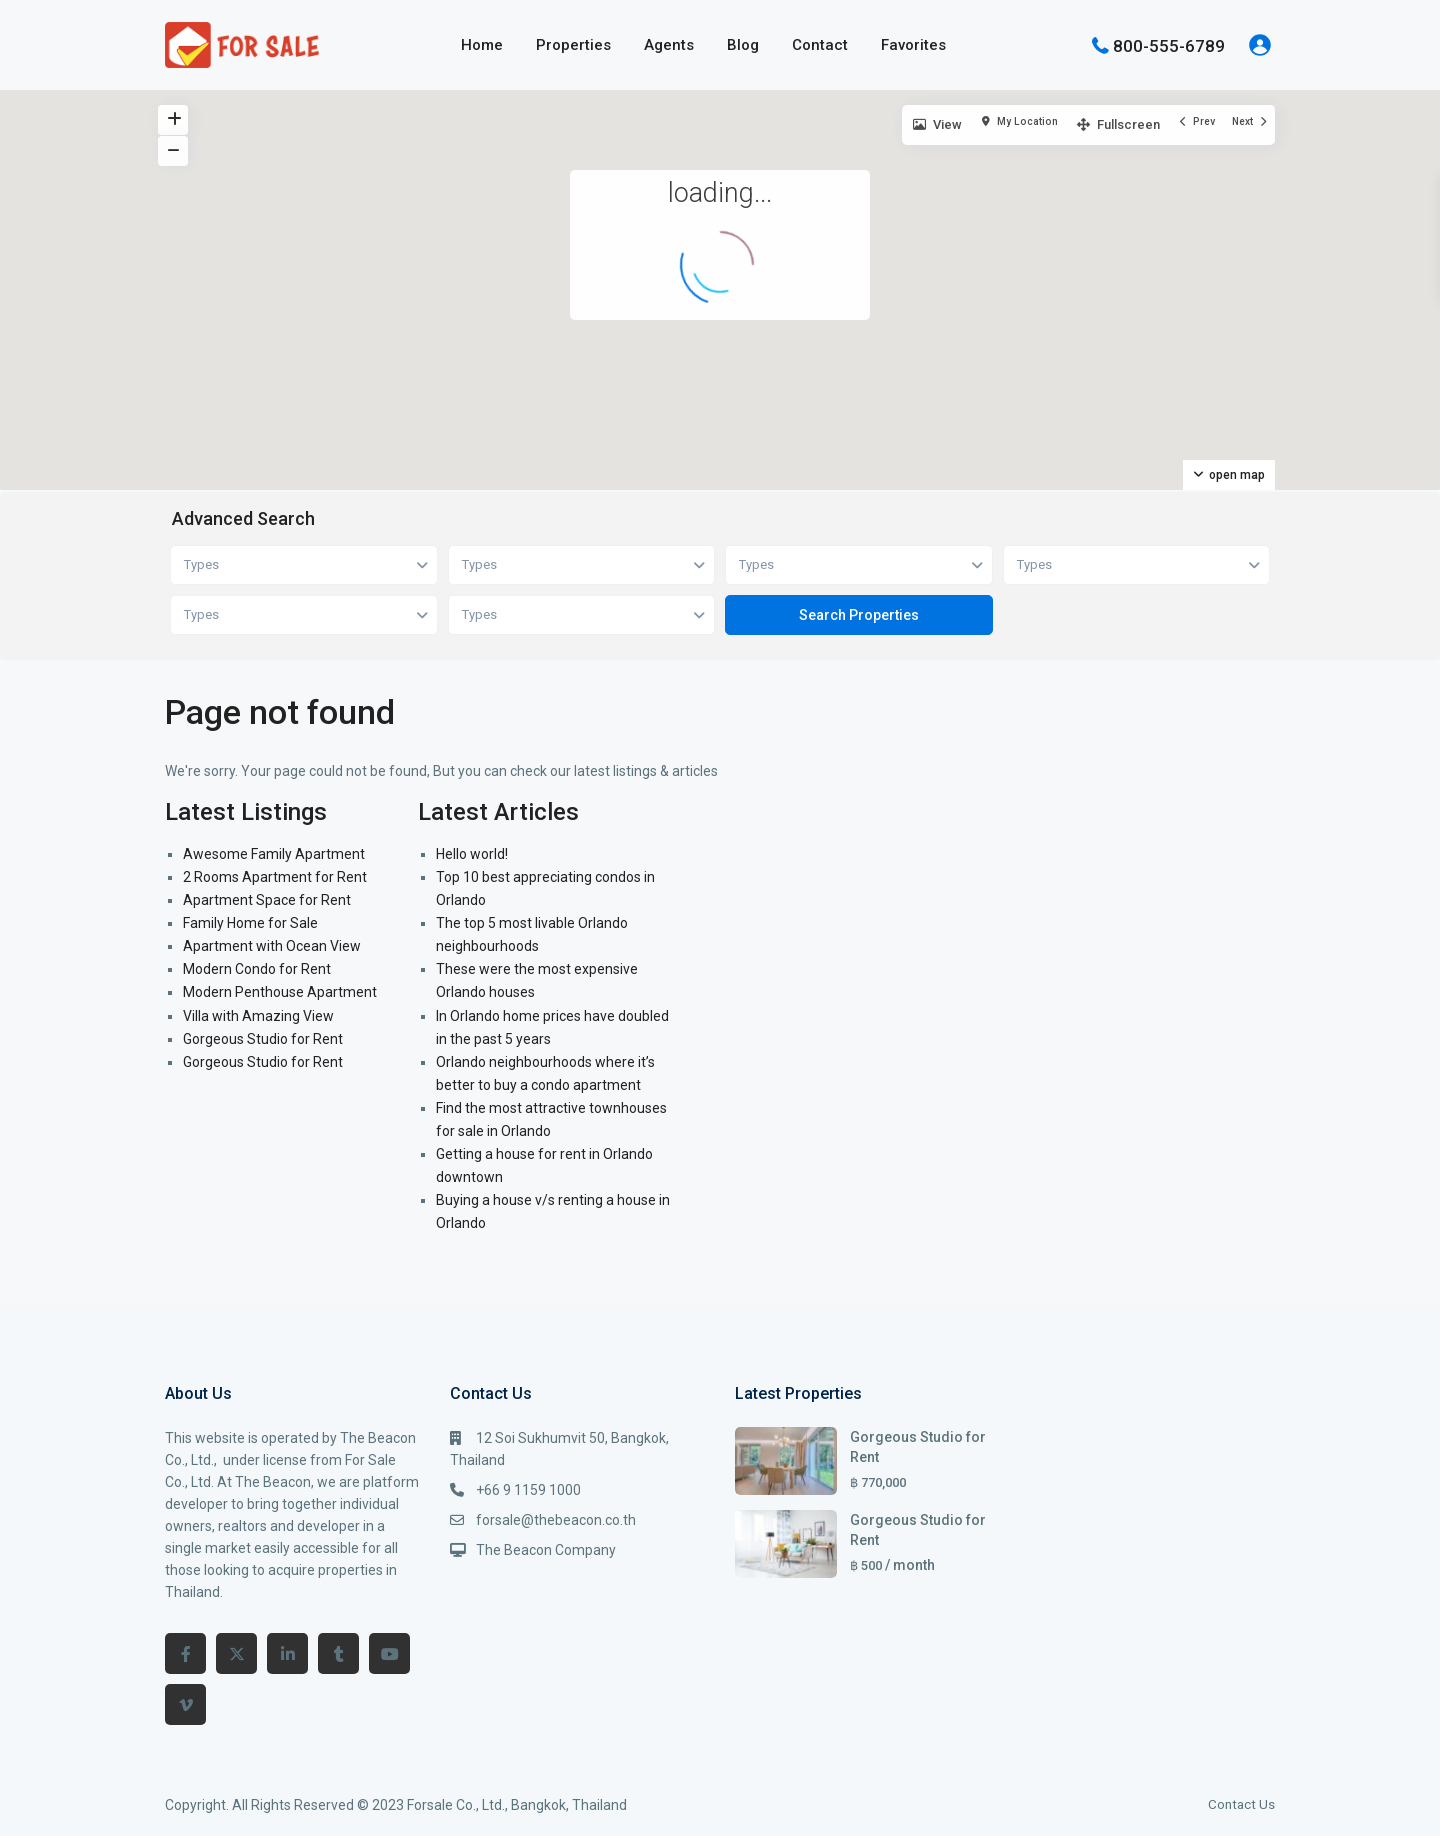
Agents (669, 45)
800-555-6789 (1169, 45)
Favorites (913, 45)
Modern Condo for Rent (257, 969)
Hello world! (472, 854)
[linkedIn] (287, 1653)
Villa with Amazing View (258, 1016)
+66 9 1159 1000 (528, 1490)
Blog (743, 45)
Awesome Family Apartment (274, 854)
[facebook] (185, 1653)
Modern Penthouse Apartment (280, 992)
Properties (573, 45)
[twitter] (236, 1653)
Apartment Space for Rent (267, 900)
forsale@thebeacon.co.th (556, 1520)
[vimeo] (185, 1704)
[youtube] (389, 1653)
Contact (820, 45)
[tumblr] (338, 1653)
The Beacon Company (546, 1550)
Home (482, 45)
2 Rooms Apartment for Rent (275, 877)
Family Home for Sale (250, 923)
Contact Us (1240, 1804)
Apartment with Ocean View (272, 946)
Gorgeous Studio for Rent (263, 1039)
